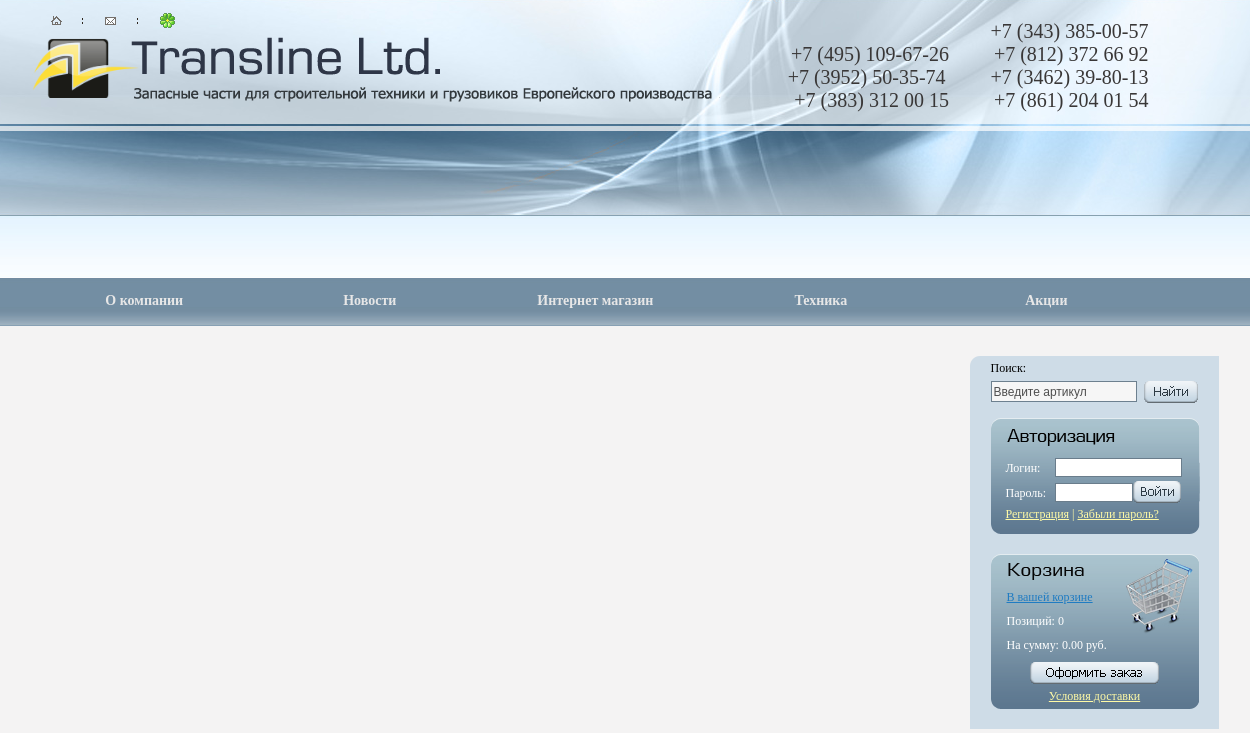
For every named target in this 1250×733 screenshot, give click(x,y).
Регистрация (1038, 514)
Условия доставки (1094, 696)
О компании (144, 300)
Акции (1046, 300)
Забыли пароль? (1118, 514)
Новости (369, 300)
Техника (820, 300)
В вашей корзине (1050, 597)
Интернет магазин (595, 300)
